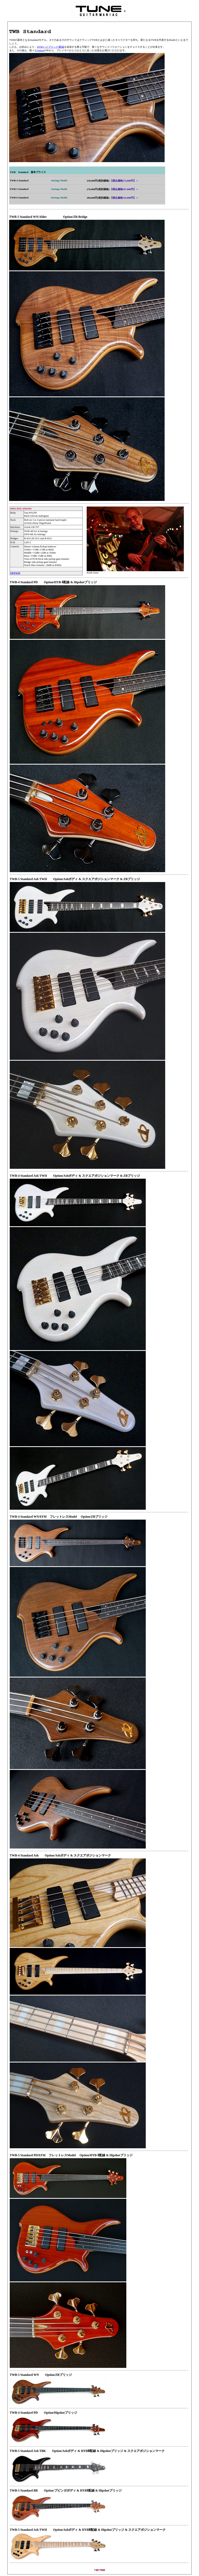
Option (40, 50)
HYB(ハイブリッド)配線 (50, 46)
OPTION (15, 573)
